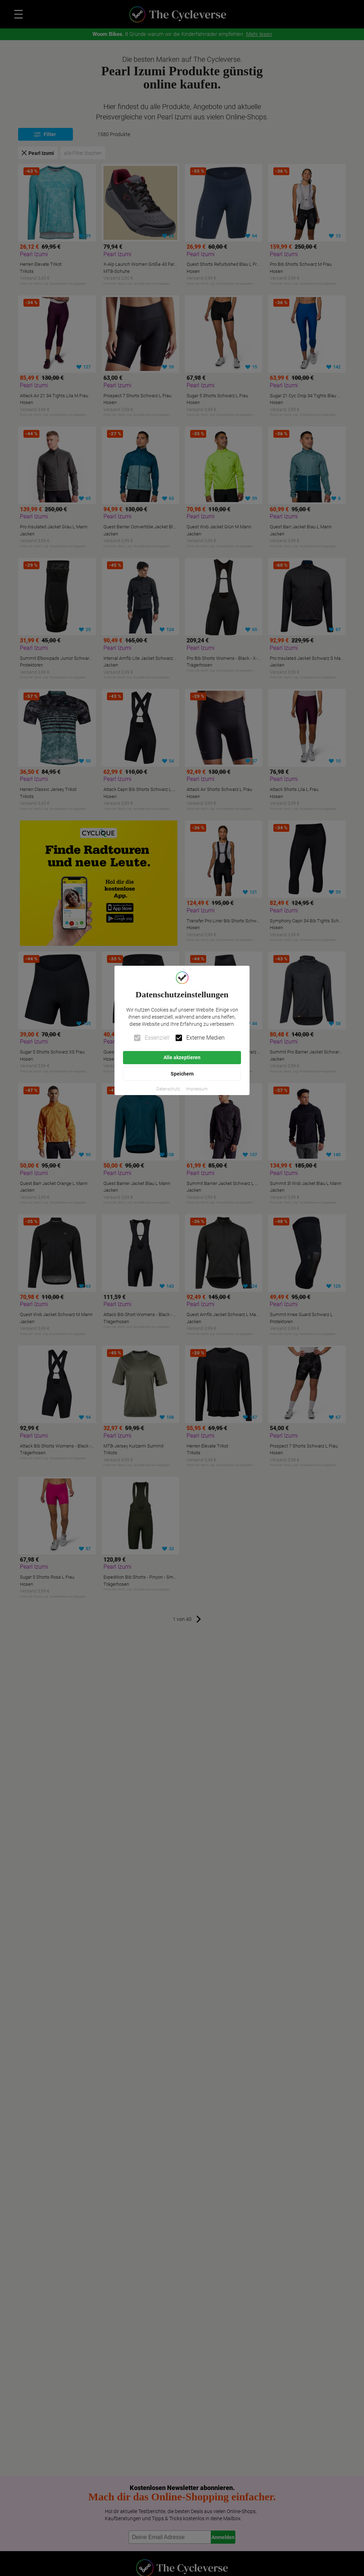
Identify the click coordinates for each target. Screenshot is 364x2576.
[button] (168, 1089)
